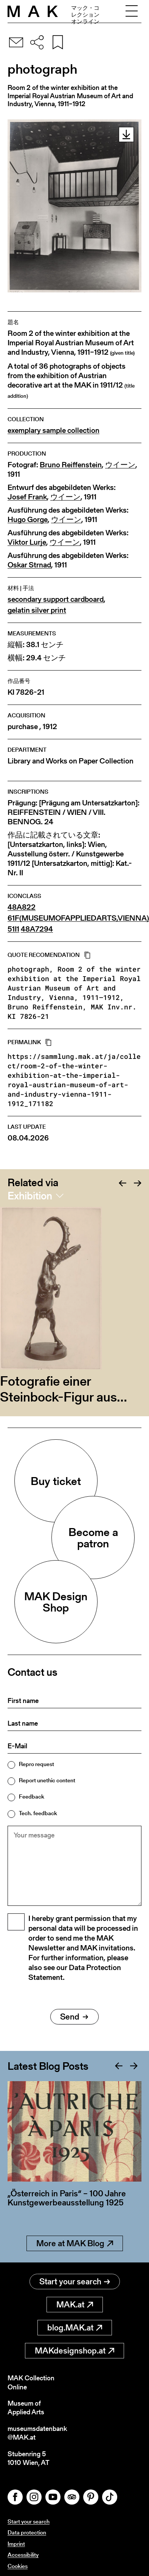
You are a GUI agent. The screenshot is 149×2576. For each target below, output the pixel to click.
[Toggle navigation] (132, 11)
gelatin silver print (37, 610)
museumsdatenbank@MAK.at (37, 2433)
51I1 (13, 929)
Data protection (27, 2532)
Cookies (18, 2566)
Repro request (36, 1764)
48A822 (22, 907)
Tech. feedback (38, 1813)
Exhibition (30, 1195)
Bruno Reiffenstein (71, 465)
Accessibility (23, 2555)
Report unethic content (47, 1780)
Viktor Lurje (27, 542)
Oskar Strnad (29, 565)
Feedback (31, 1796)
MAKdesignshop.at (74, 2351)
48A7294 (37, 929)
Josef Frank (27, 497)
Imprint (16, 2544)
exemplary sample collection (53, 430)
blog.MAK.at (74, 2327)
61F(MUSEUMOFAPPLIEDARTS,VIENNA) (78, 918)
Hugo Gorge (28, 519)
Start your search (74, 2281)
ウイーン (120, 465)
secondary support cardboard (56, 599)
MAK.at (74, 2304)
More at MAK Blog (74, 2243)
